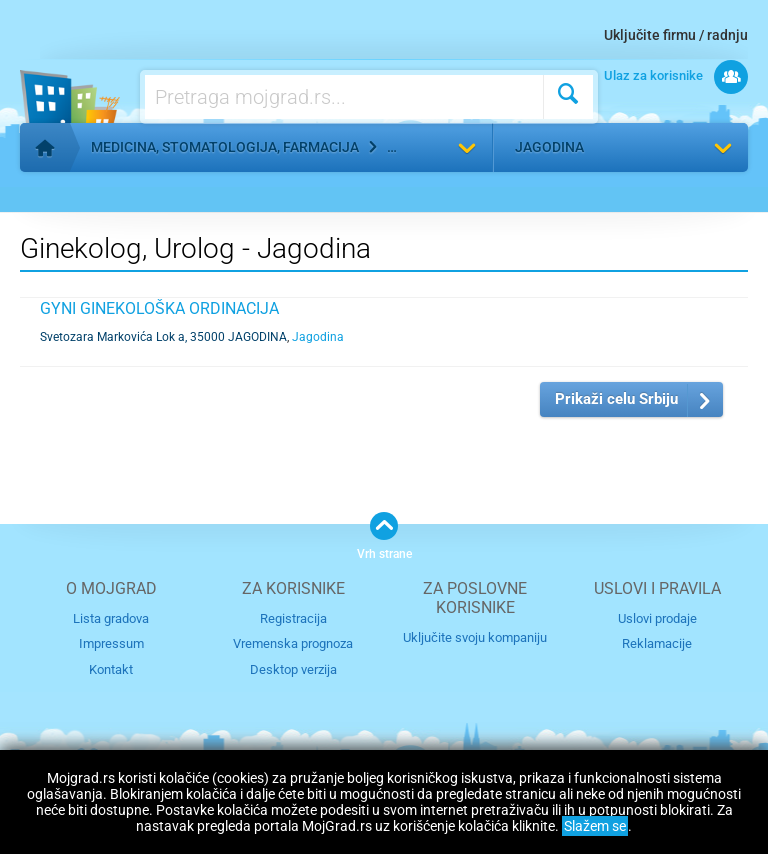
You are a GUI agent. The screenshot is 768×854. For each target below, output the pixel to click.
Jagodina (549, 147)
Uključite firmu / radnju (676, 35)
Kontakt (111, 669)
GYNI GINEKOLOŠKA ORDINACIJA (159, 308)
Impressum (111, 643)
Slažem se (595, 826)
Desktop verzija (293, 669)
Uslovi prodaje (657, 618)
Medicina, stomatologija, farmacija (225, 147)
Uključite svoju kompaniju (475, 637)
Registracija (293, 618)
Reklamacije (657, 643)
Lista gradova (111, 618)
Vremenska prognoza (293, 643)
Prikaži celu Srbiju (616, 399)
